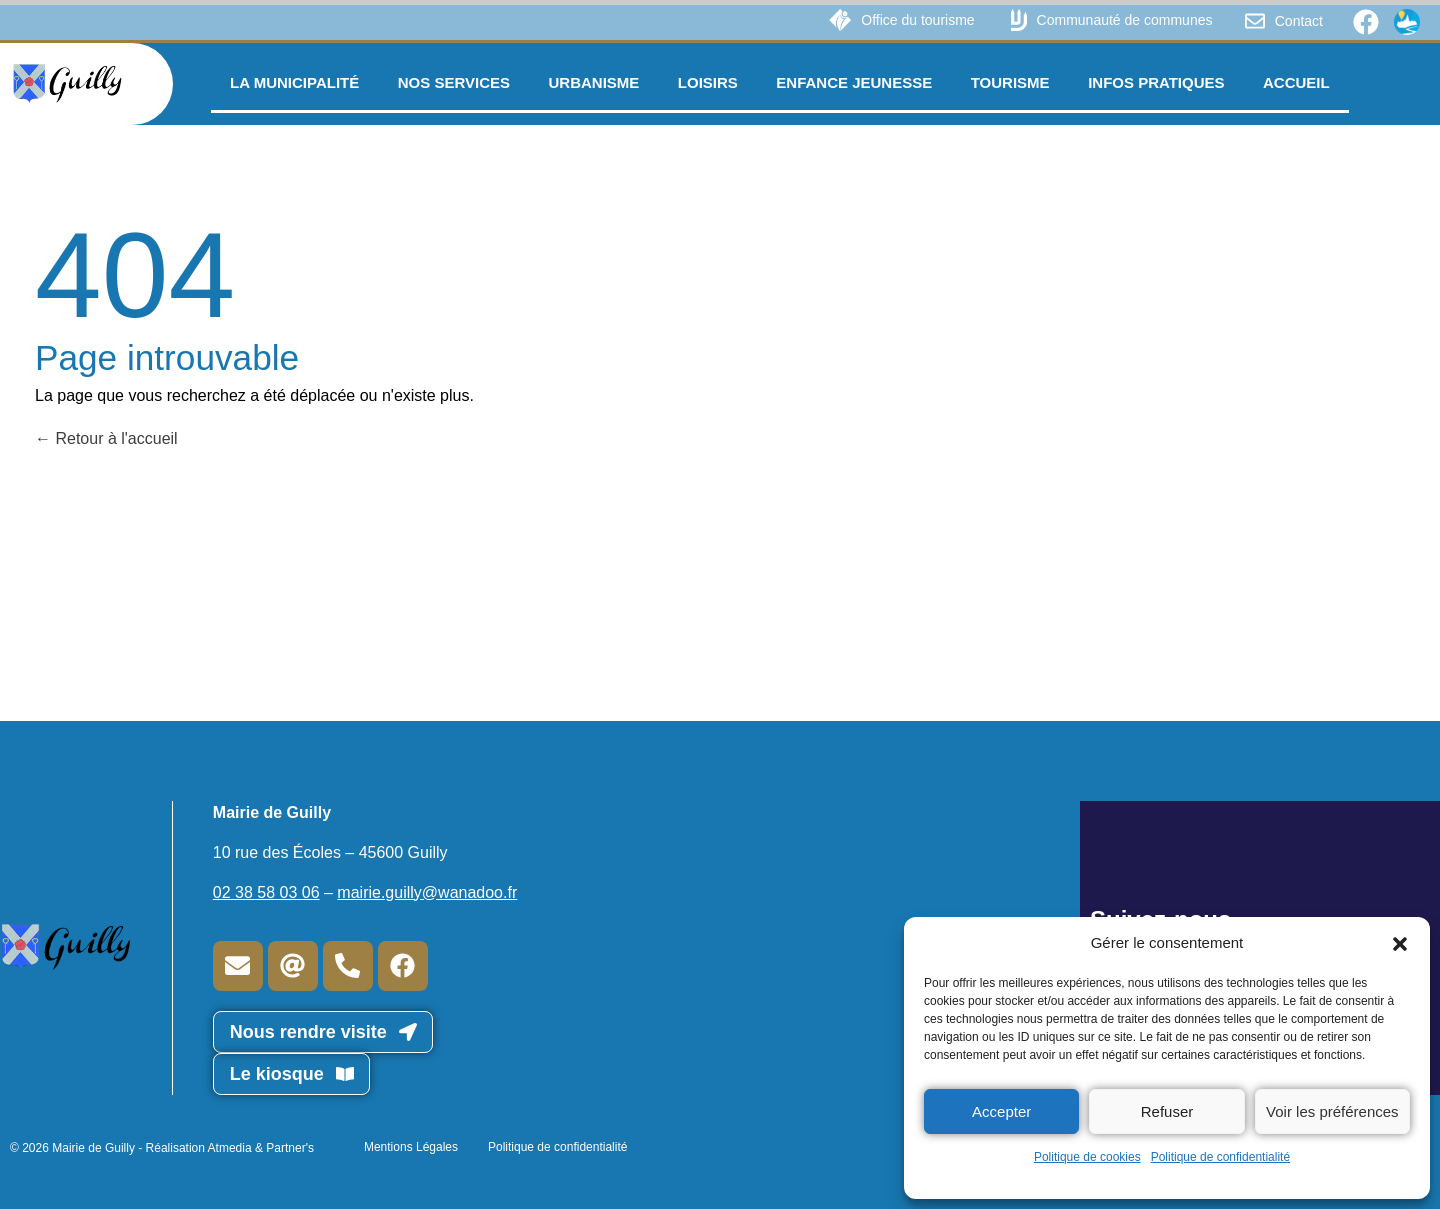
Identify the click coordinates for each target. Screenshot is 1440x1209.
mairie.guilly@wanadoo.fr (427, 892)
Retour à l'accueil (106, 438)
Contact (1299, 21)
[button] (1400, 943)
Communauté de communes (1125, 20)
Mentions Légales (411, 1147)
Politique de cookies (1087, 1157)
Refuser (1167, 1111)
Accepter (1001, 1111)
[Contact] (1255, 21)
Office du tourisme (917, 20)
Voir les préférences (1332, 1111)
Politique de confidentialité (1220, 1157)
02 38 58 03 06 (266, 892)
